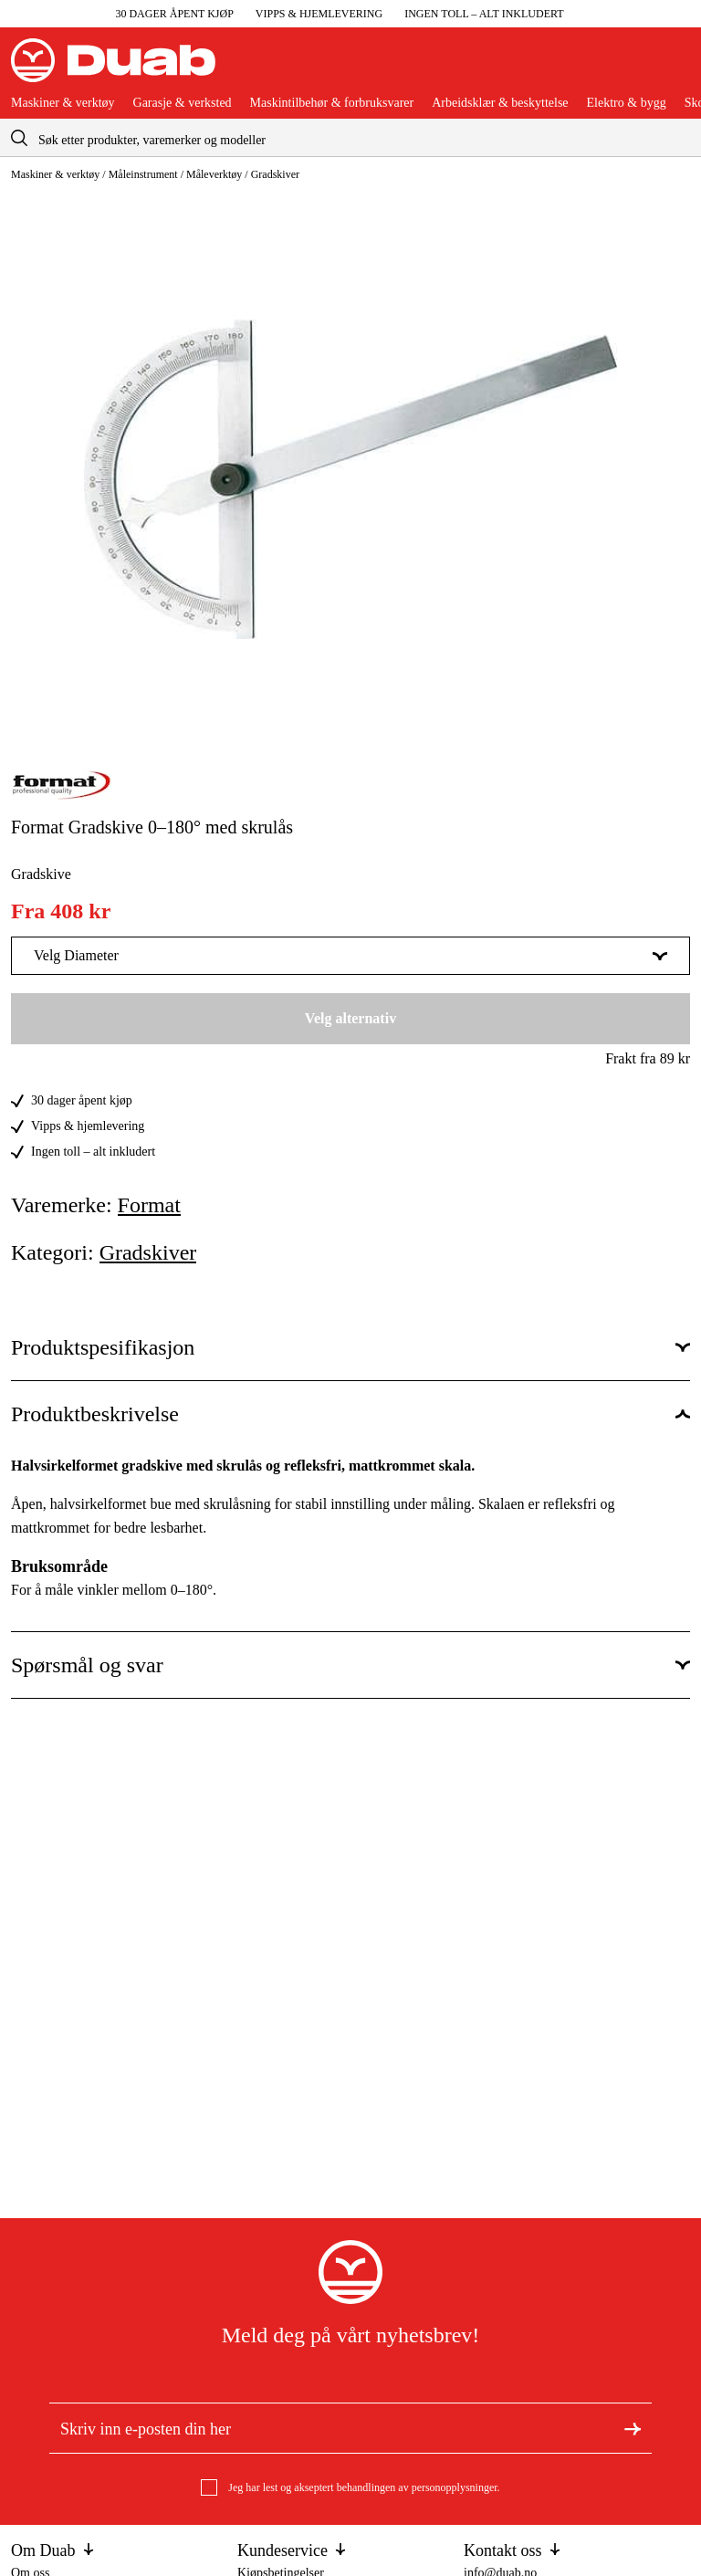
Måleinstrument (143, 174)
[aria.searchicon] (19, 137)
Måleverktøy (214, 174)
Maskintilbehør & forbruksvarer (332, 103)
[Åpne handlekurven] (675, 67)
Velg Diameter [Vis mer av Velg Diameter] (350, 955)
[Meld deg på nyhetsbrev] (632, 2427)
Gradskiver (275, 174)
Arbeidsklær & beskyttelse (500, 103)
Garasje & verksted (182, 103)
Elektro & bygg (626, 103)
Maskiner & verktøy (63, 103)
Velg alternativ (350, 1018)
